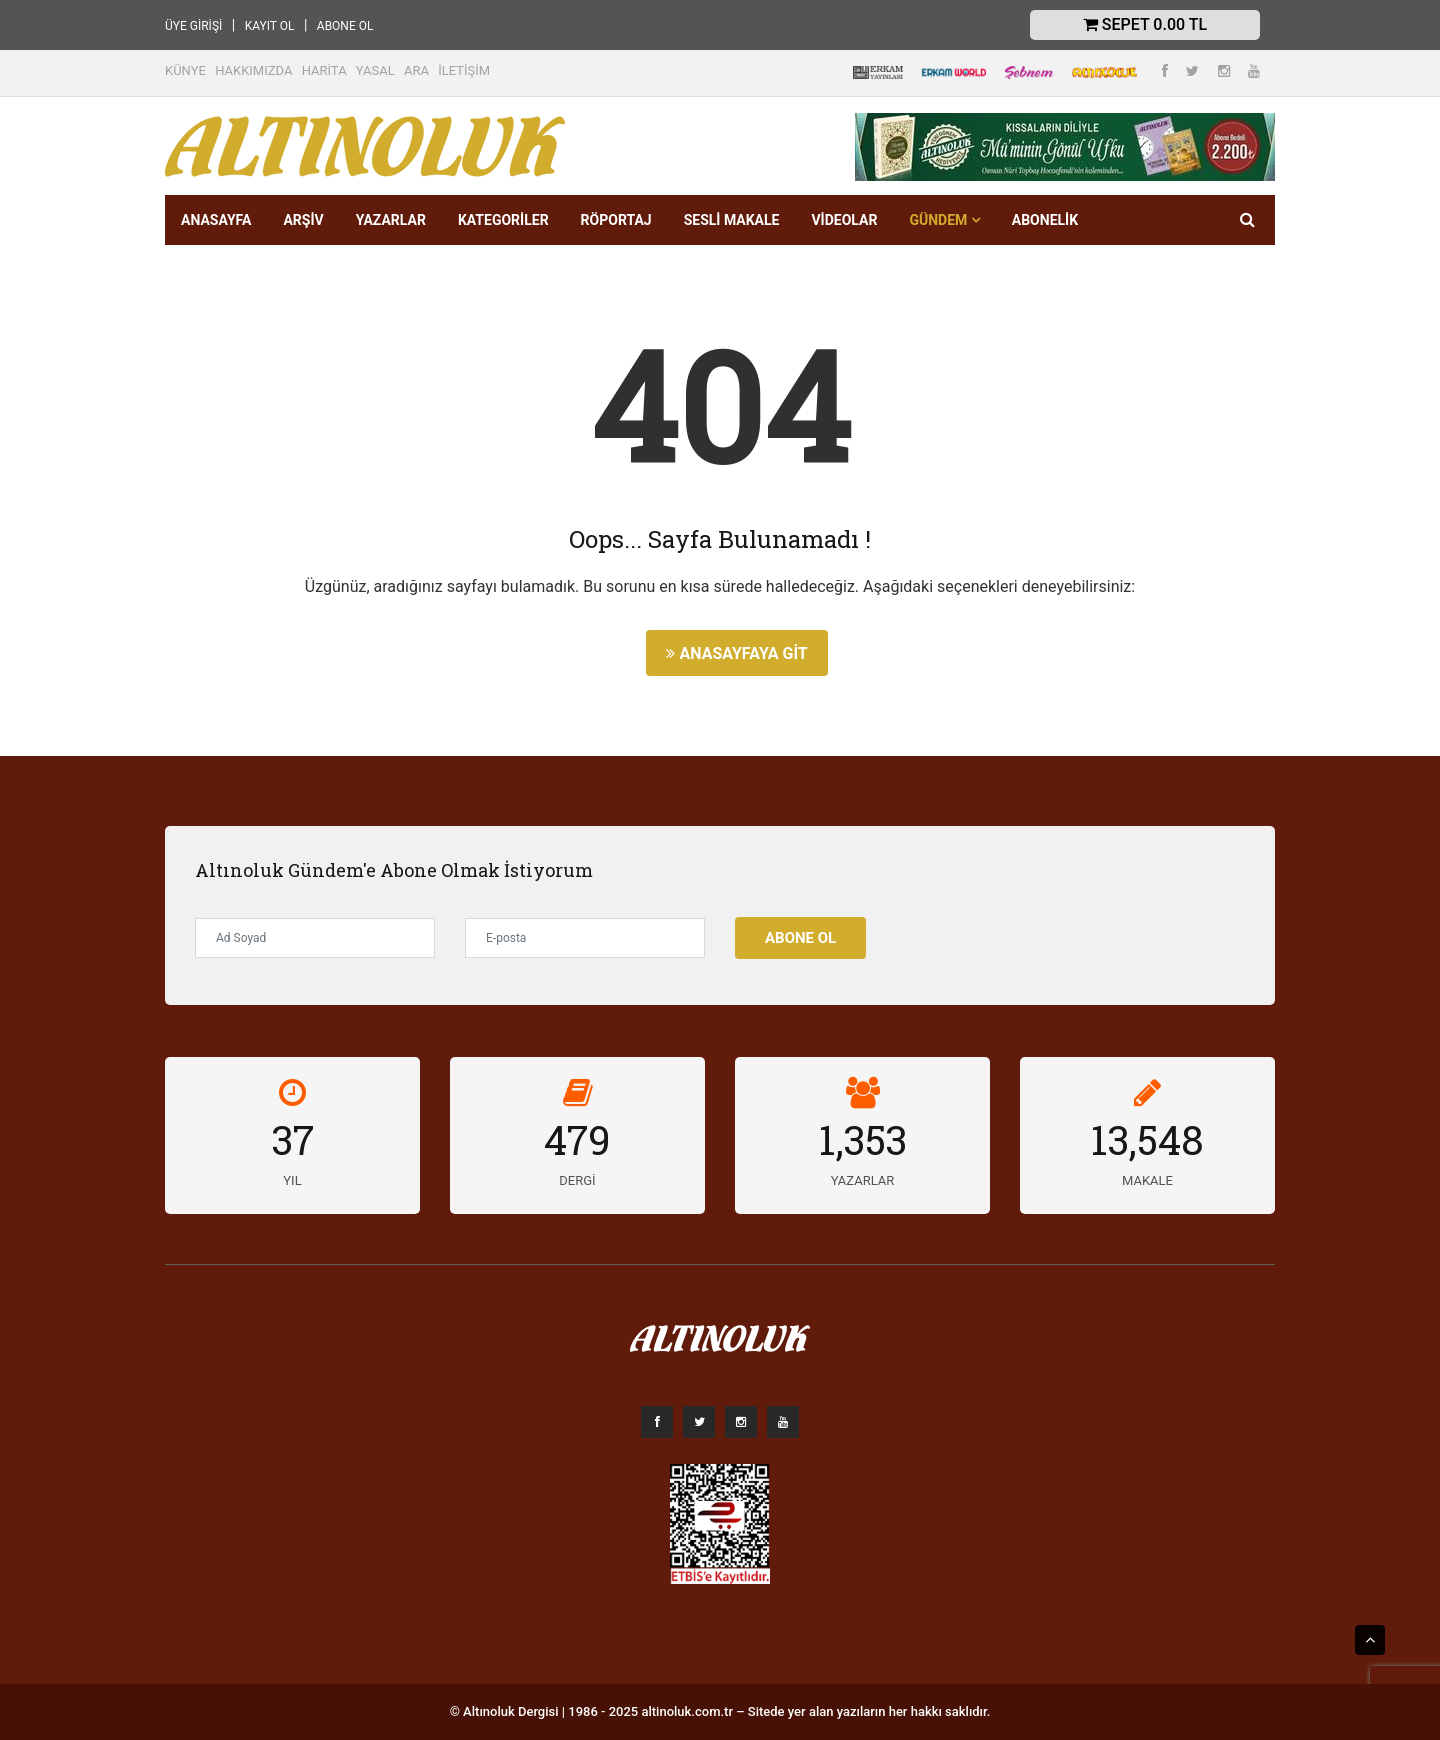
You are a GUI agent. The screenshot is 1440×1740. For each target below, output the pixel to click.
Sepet (1145, 24)
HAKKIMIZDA (253, 70)
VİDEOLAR (844, 220)
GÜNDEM (944, 220)
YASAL (375, 70)
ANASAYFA (216, 220)
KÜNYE (185, 70)
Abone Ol (800, 938)
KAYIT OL (270, 26)
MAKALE (1147, 1180)
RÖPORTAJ (616, 220)
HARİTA (324, 70)
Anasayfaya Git (736, 653)
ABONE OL (345, 26)
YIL (292, 1180)
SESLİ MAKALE (732, 220)
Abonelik (1045, 220)
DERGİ (577, 1180)
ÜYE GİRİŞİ (193, 26)
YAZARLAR (391, 220)
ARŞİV (303, 220)
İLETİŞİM (464, 70)
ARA (416, 70)
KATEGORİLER (503, 220)
